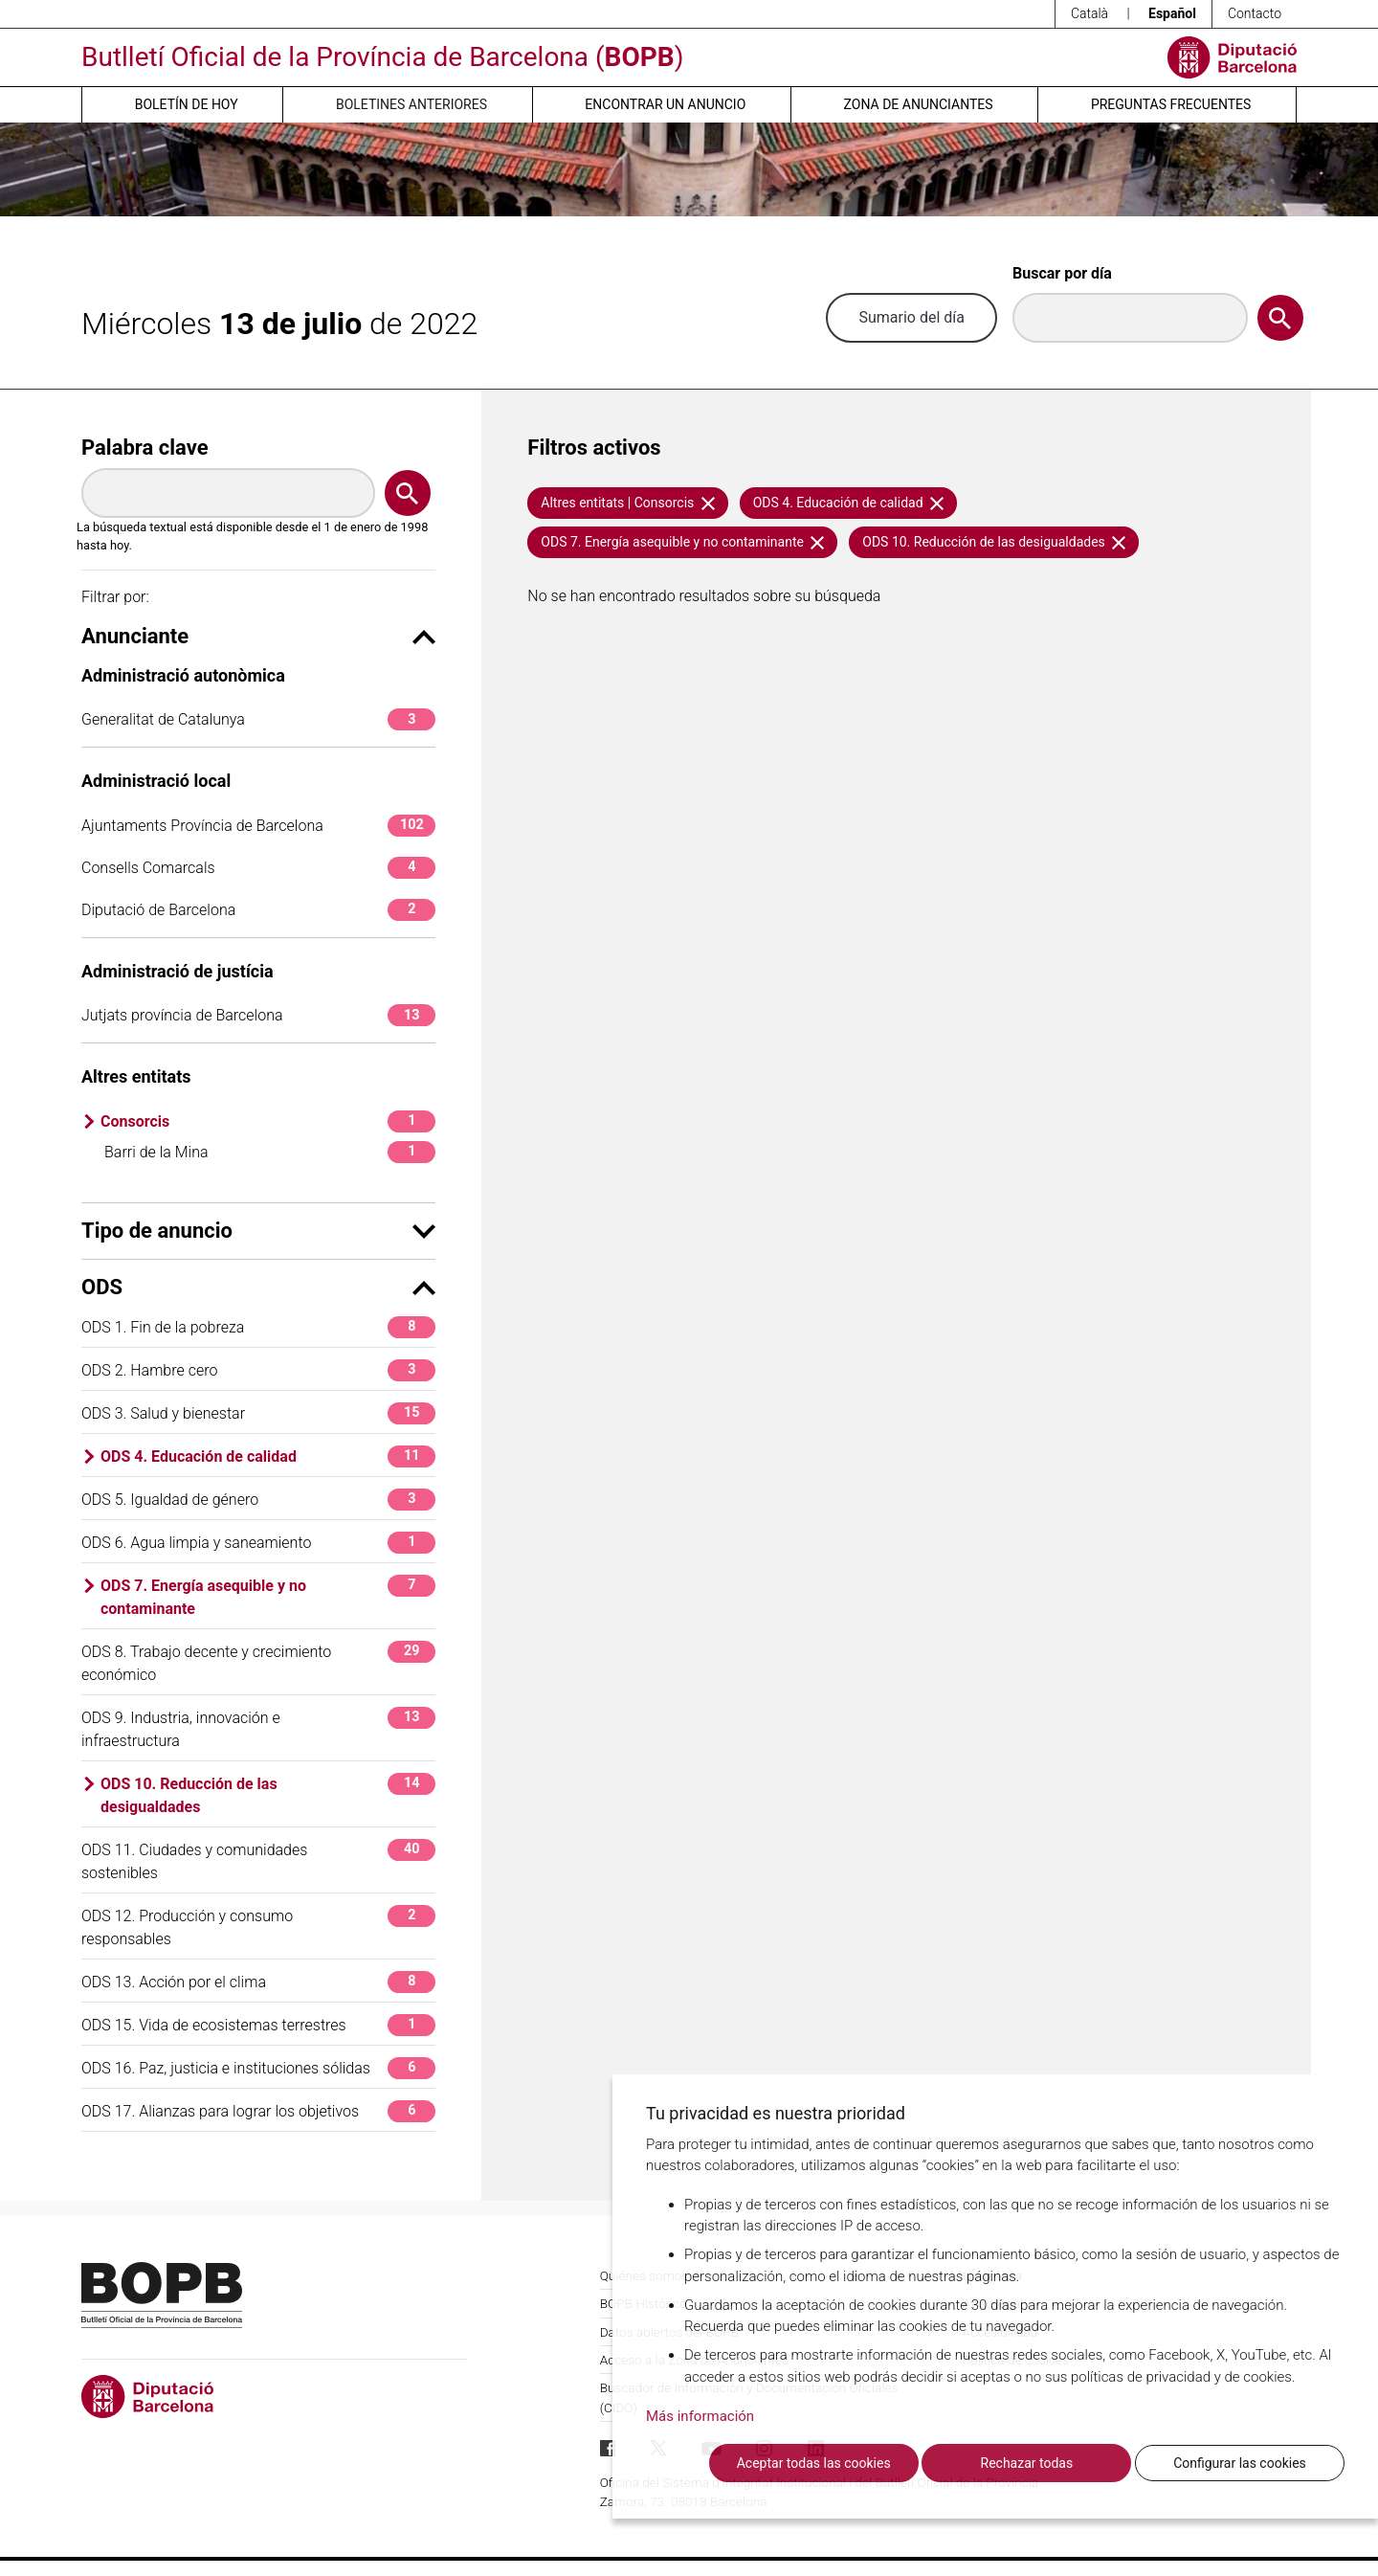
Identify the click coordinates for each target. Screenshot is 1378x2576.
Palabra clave (145, 447)
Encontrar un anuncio (665, 104)
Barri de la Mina (269, 1152)
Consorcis (267, 1121)
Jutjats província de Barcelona (258, 1015)
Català (1089, 13)
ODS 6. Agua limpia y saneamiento (258, 1543)
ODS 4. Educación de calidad (267, 1456)
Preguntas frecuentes (1171, 104)
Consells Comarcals (258, 868)
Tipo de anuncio (258, 1231)
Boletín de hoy (186, 104)
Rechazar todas (1027, 2463)
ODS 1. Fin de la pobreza (258, 1327)
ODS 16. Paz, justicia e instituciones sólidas (258, 2068)
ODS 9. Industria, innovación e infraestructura (258, 1728)
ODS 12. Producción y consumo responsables (258, 1926)
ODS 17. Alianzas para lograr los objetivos (258, 2111)
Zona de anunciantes (918, 104)
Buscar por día (1062, 273)
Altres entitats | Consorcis (627, 502)
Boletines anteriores (411, 104)
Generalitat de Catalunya (258, 719)
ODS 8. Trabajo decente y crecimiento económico (258, 1662)
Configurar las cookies (1239, 2463)
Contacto (1254, 13)
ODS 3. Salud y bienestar (258, 1413)
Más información (700, 2417)
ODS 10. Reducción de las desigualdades (267, 1794)
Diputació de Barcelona (258, 910)
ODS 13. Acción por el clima (258, 1982)
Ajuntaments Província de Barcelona (258, 826)
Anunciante (258, 636)
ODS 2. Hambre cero (258, 1370)
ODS (258, 1287)
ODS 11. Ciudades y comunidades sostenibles (258, 1860)
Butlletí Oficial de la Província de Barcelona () (382, 57)
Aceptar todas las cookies (814, 2463)
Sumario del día (911, 317)
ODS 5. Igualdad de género (258, 1500)
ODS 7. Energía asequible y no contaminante (267, 1596)
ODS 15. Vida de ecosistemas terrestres (258, 2025)
